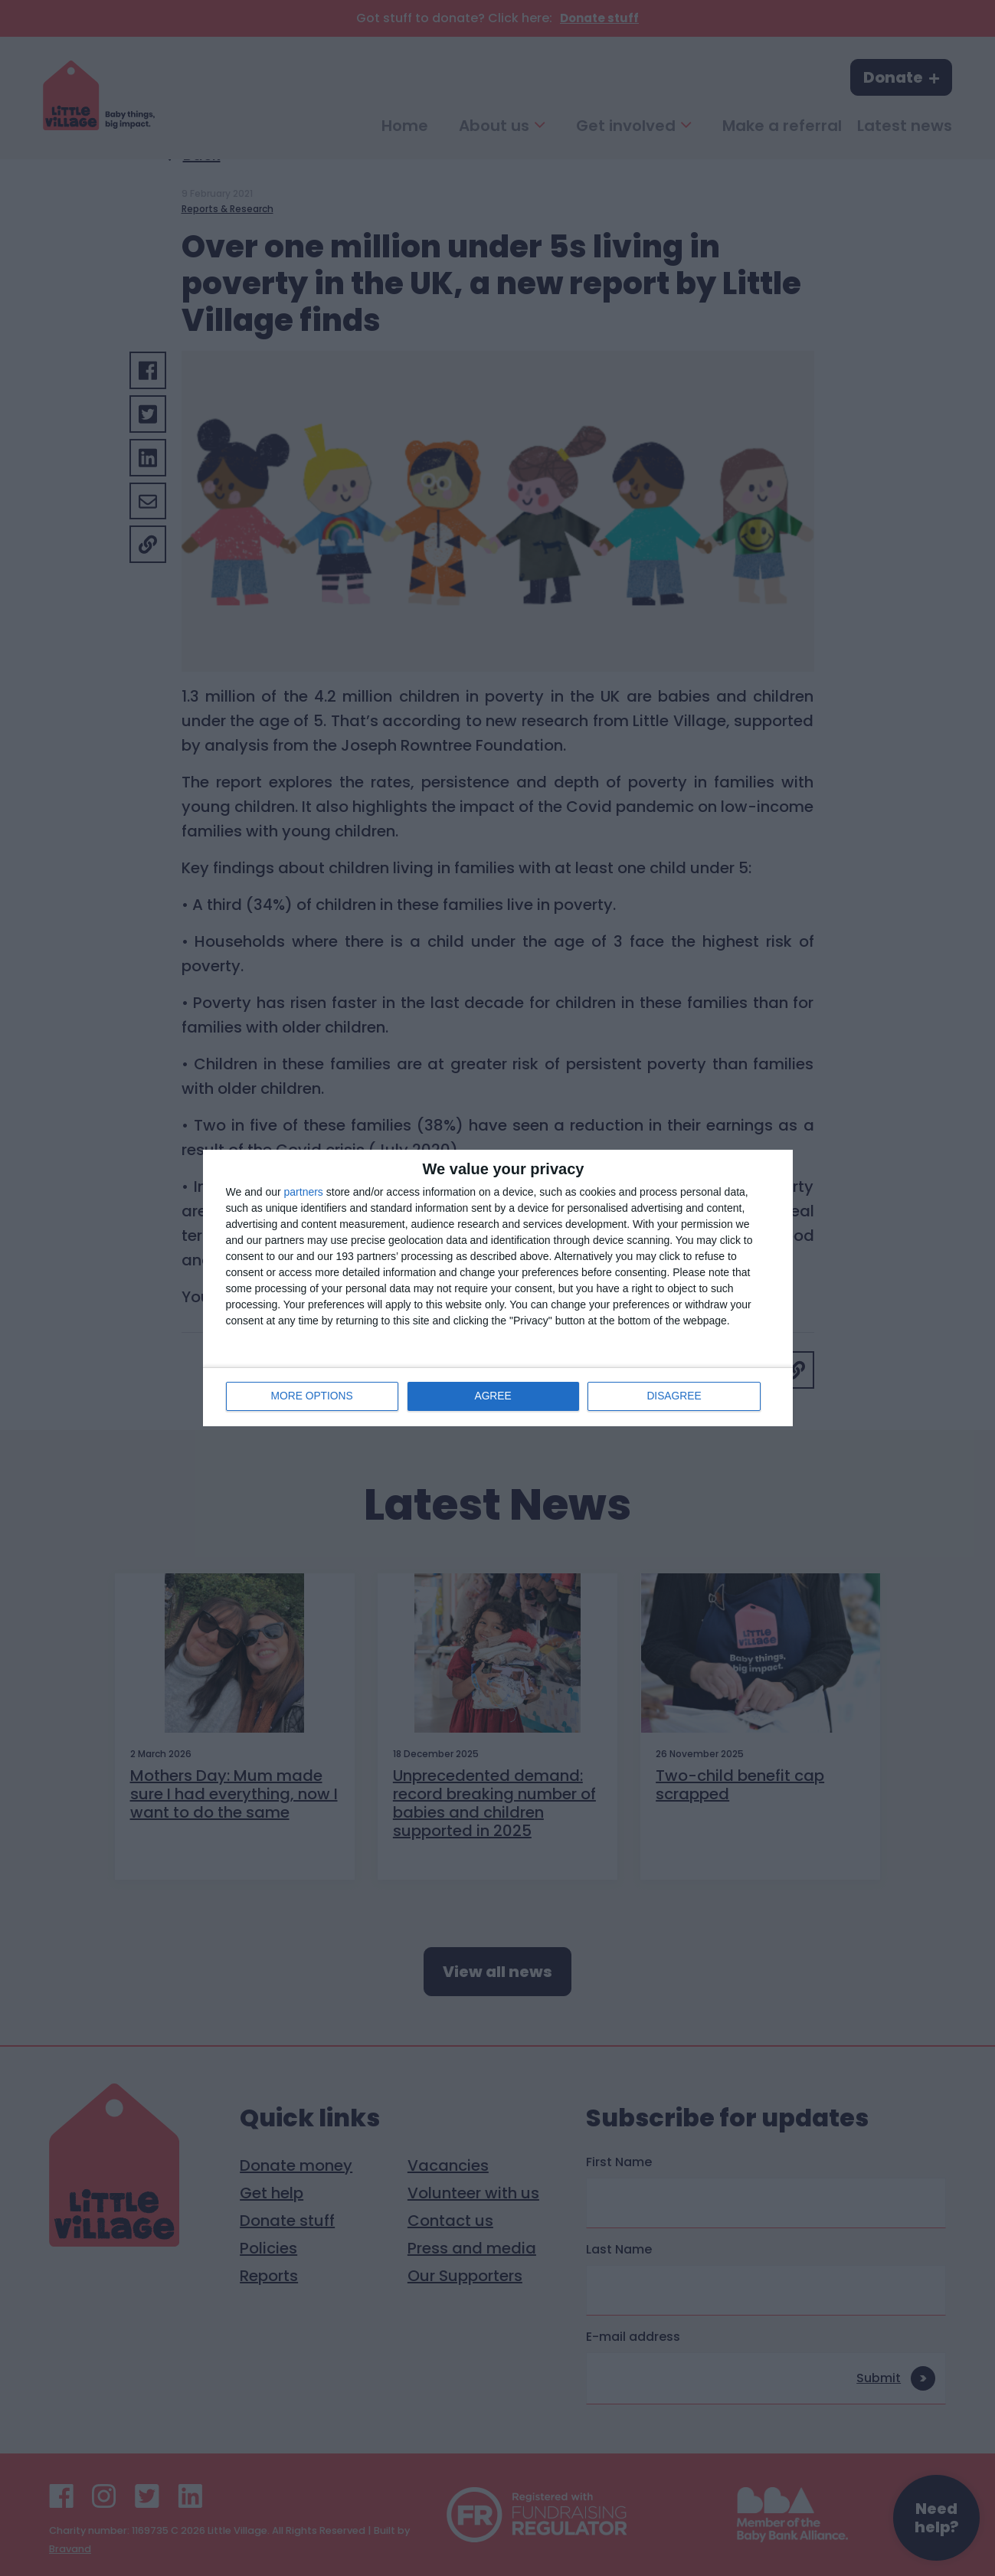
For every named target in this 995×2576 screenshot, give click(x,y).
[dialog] (498, 1288)
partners (303, 1192)
